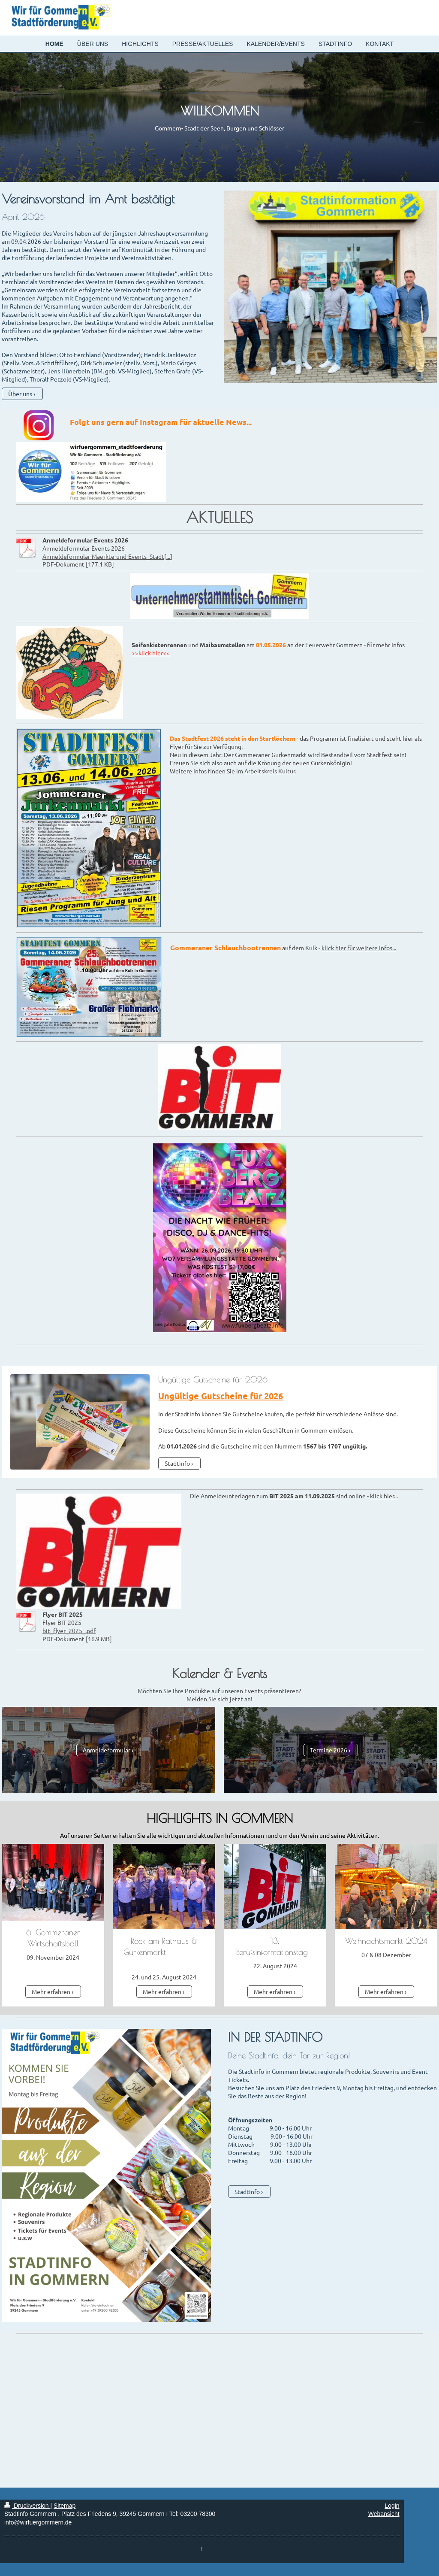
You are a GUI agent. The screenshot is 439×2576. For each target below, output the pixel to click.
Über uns (20, 393)
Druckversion (27, 2505)
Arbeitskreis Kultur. (270, 771)
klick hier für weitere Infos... (359, 948)
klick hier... (384, 1496)
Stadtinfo (177, 1463)
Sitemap (64, 2505)
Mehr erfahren (51, 1991)
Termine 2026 (328, 1750)
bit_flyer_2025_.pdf (69, 1630)
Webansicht (384, 2513)
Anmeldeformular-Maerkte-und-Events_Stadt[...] (107, 556)
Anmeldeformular (106, 1750)
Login (392, 2505)
